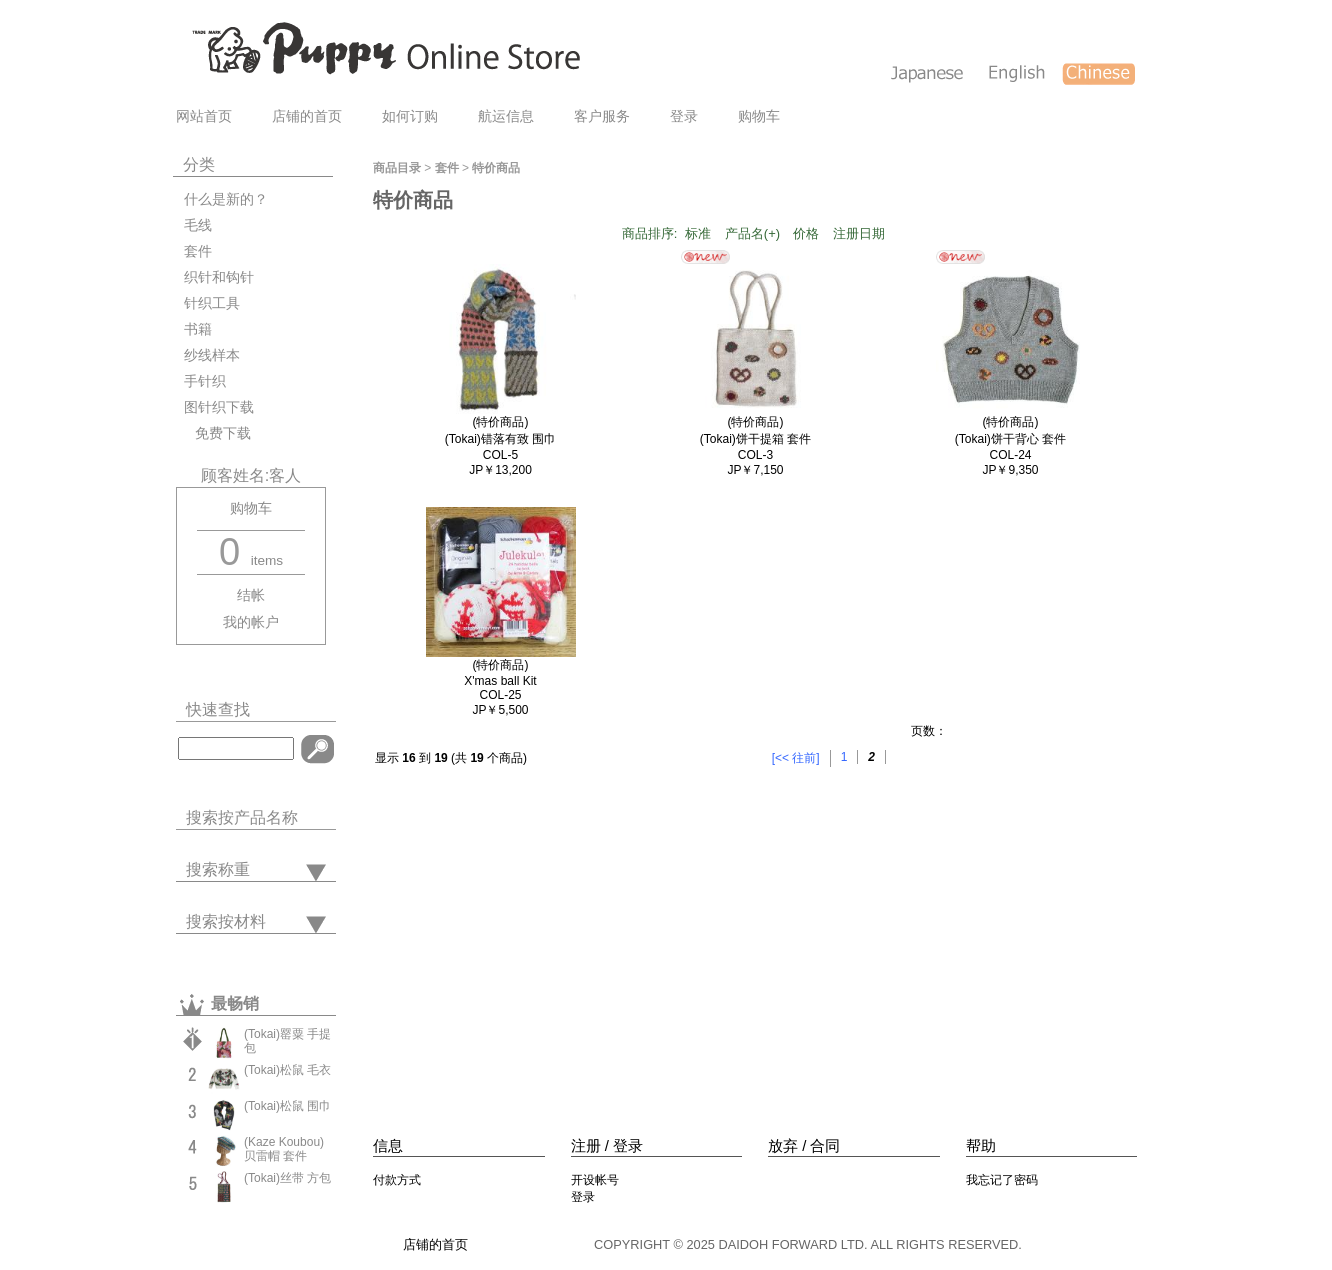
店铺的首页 (307, 116)
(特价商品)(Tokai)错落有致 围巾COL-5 (500, 438)
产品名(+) (752, 233)
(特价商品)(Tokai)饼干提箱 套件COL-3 (755, 438)
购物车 (759, 116)
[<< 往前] (796, 758)
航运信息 (506, 116)
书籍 (198, 329)
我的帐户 (251, 622)
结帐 (251, 595)
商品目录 (397, 168)
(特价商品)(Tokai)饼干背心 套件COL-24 (1010, 438)
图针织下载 (219, 407)
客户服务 (602, 116)
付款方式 (397, 1180)
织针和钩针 (219, 277)
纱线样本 (212, 355)
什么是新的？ (226, 199)
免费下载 (217, 433)
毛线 (198, 225)
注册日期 (859, 233)
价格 (806, 233)
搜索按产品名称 (242, 817)
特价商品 (496, 168)
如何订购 (410, 116)
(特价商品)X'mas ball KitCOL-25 (500, 680)
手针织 (205, 381)
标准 (698, 233)
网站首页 (204, 116)
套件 (198, 251)
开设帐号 (595, 1180)
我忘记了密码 (1002, 1180)
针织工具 (212, 303)
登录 (684, 116)
